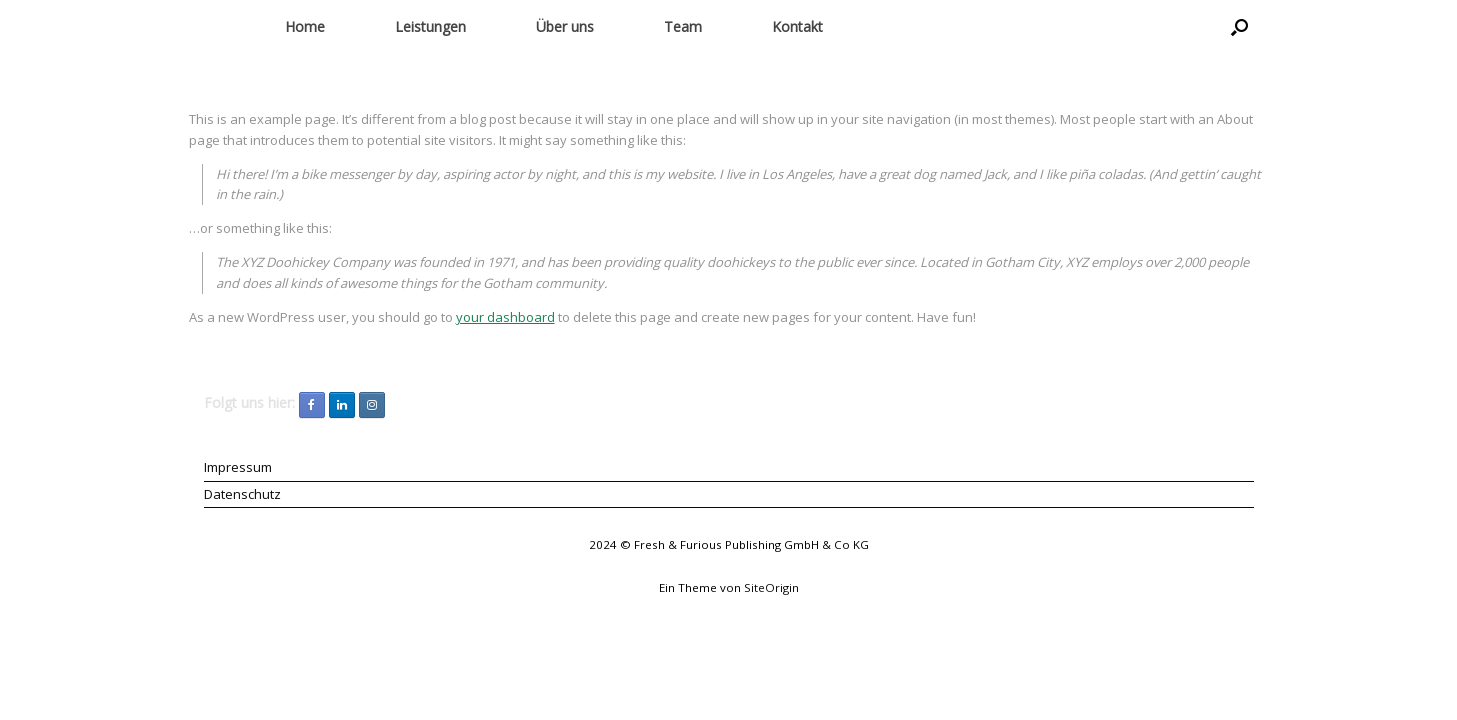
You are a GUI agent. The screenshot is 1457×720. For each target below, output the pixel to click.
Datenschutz (242, 494)
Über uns (565, 26)
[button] (1239, 27)
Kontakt (797, 26)
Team (683, 26)
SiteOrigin (771, 587)
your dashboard (505, 317)
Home (305, 26)
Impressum (238, 467)
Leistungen (430, 26)
